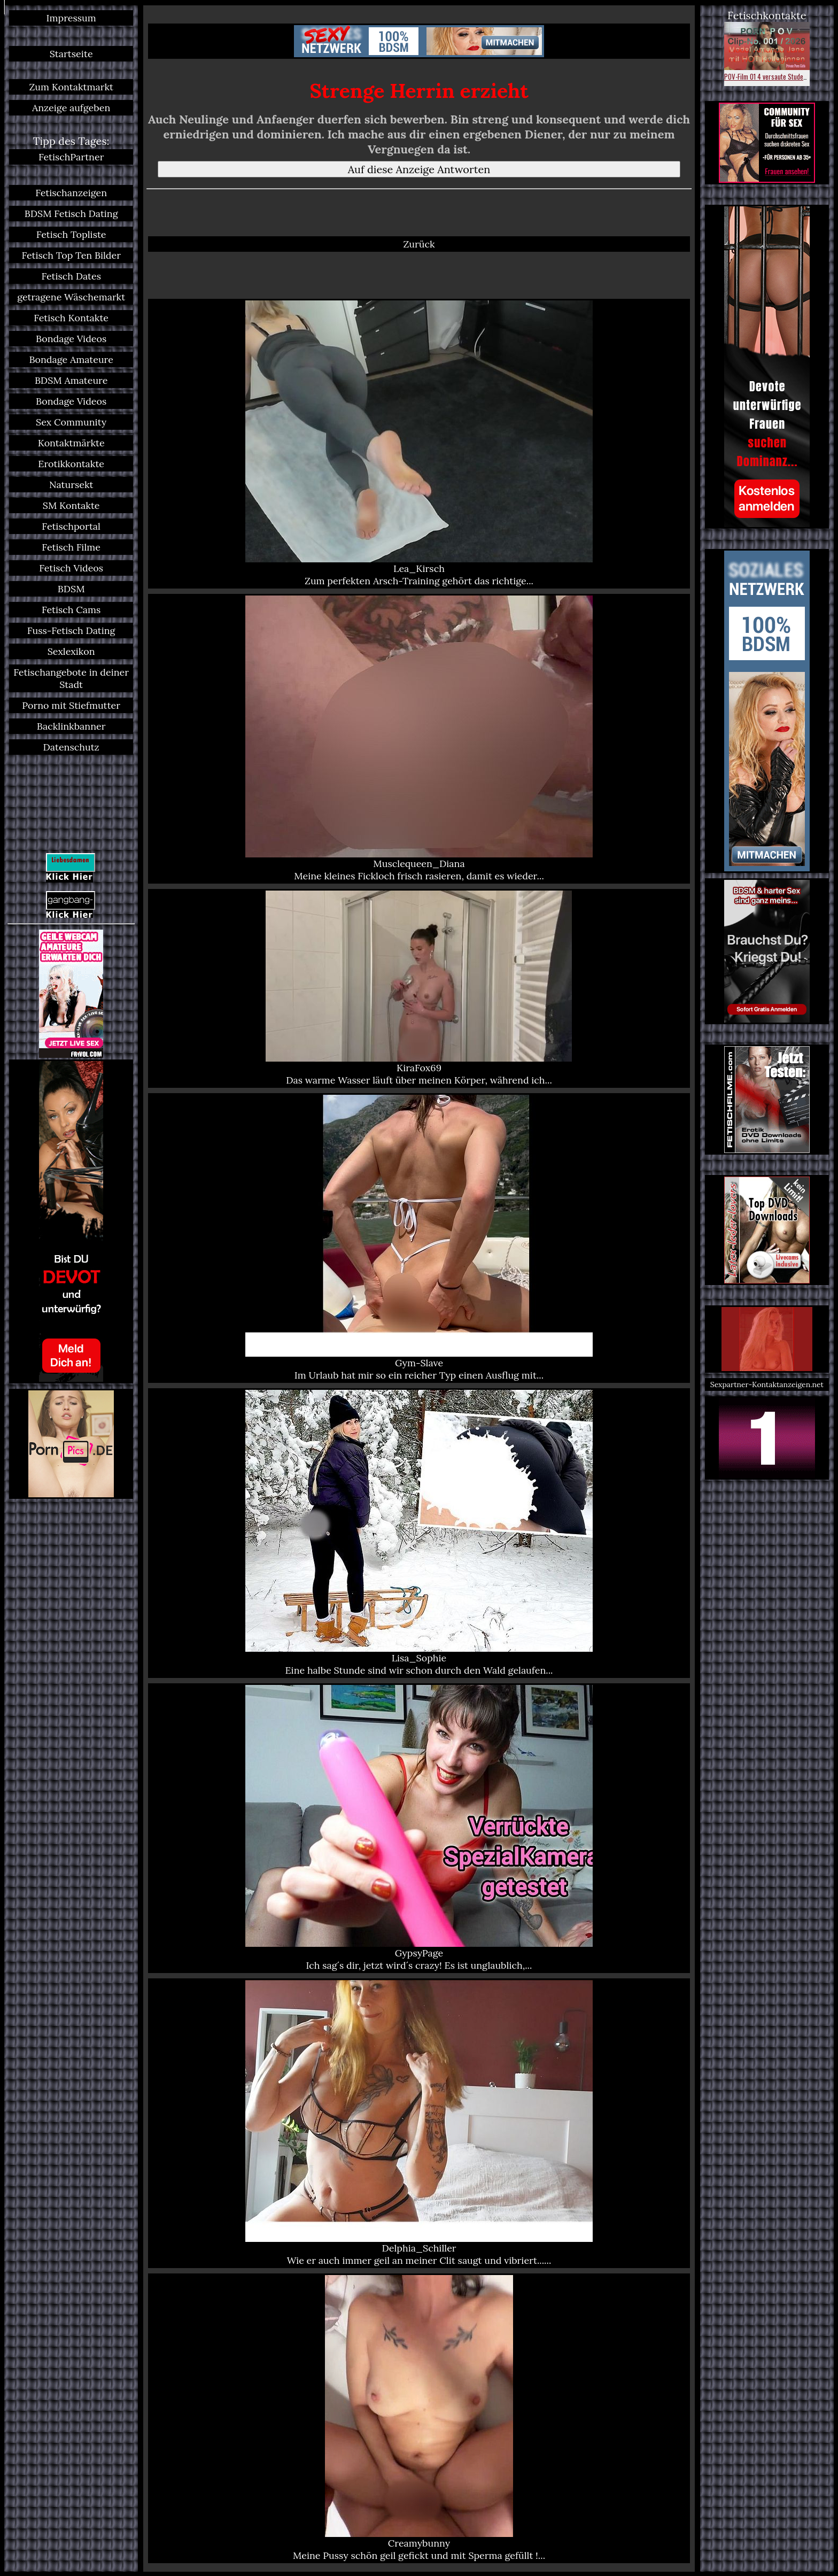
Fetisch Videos (71, 568)
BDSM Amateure (71, 380)
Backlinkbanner (71, 726)
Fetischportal (71, 526)
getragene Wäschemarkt (71, 297)
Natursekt (71, 484)
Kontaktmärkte (71, 443)
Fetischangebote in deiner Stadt (71, 678)
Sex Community (71, 422)
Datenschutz (71, 747)
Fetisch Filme (71, 547)
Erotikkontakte (71, 464)
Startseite (71, 54)
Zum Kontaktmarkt (71, 87)
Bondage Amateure (71, 359)
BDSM (71, 589)
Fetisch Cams (71, 610)
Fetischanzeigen (71, 193)
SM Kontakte (71, 505)
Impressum (71, 18)
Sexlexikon (71, 651)
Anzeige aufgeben (71, 108)
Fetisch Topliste (71, 234)
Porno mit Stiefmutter (71, 705)
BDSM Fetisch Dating (71, 213)
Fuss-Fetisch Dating (71, 630)
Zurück (418, 244)
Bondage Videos (71, 338)
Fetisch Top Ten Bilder (71, 255)
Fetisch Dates (71, 276)
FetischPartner (71, 157)
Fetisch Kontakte (71, 318)
